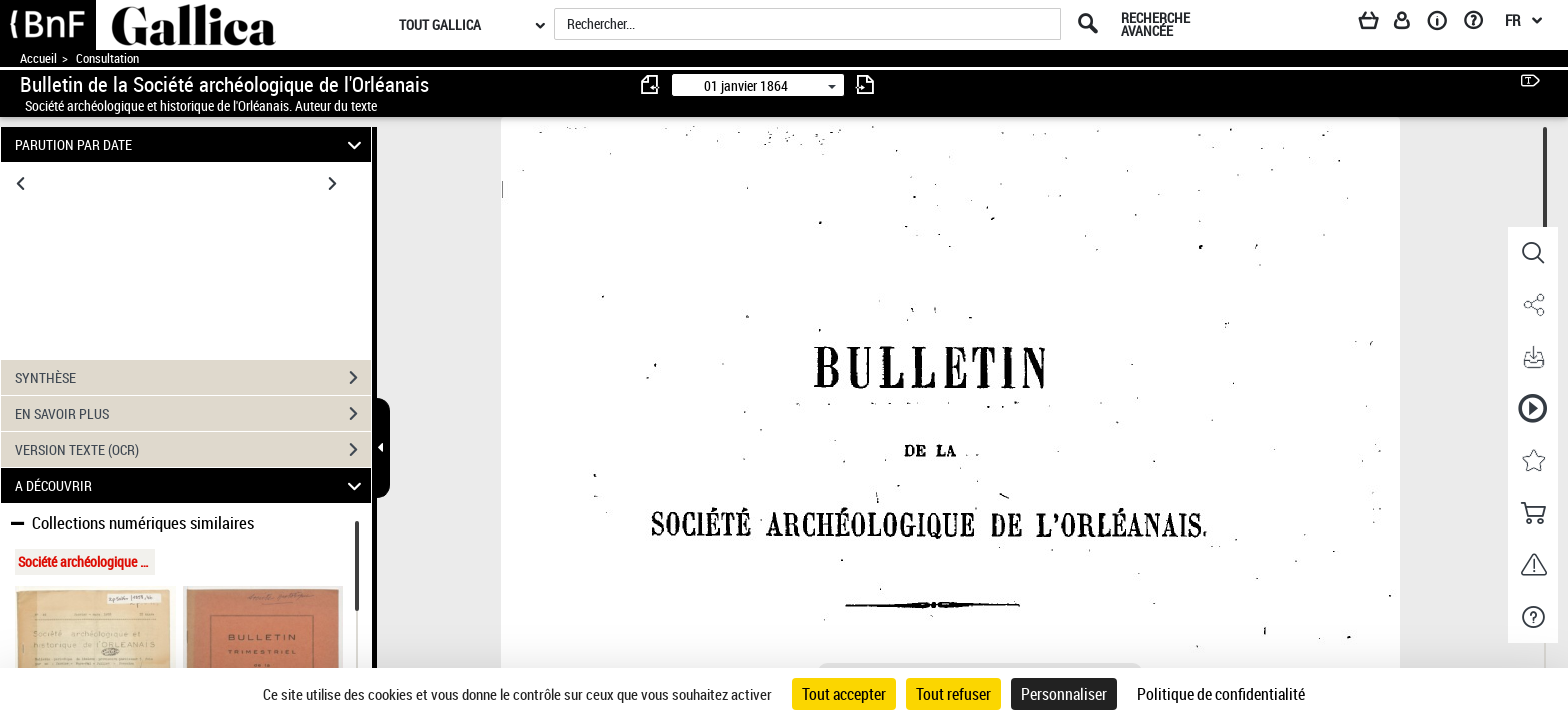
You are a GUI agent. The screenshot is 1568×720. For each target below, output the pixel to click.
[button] (1533, 253)
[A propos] (1444, 24)
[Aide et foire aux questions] (1480, 24)
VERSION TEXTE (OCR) (193, 450)
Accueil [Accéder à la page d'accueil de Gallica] (38, 58)
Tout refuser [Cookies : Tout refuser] (953, 694)
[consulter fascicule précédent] (651, 84)
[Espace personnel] (1411, 24)
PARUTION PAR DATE (191, 144)
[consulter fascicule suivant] (865, 84)
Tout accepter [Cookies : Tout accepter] (844, 694)
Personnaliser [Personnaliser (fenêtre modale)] (1064, 694)
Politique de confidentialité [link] (1221, 694)
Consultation (107, 58)
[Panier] (1378, 24)
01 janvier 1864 (746, 85)
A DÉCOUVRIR (191, 485)
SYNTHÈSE (193, 378)
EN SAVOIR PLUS (193, 414)
